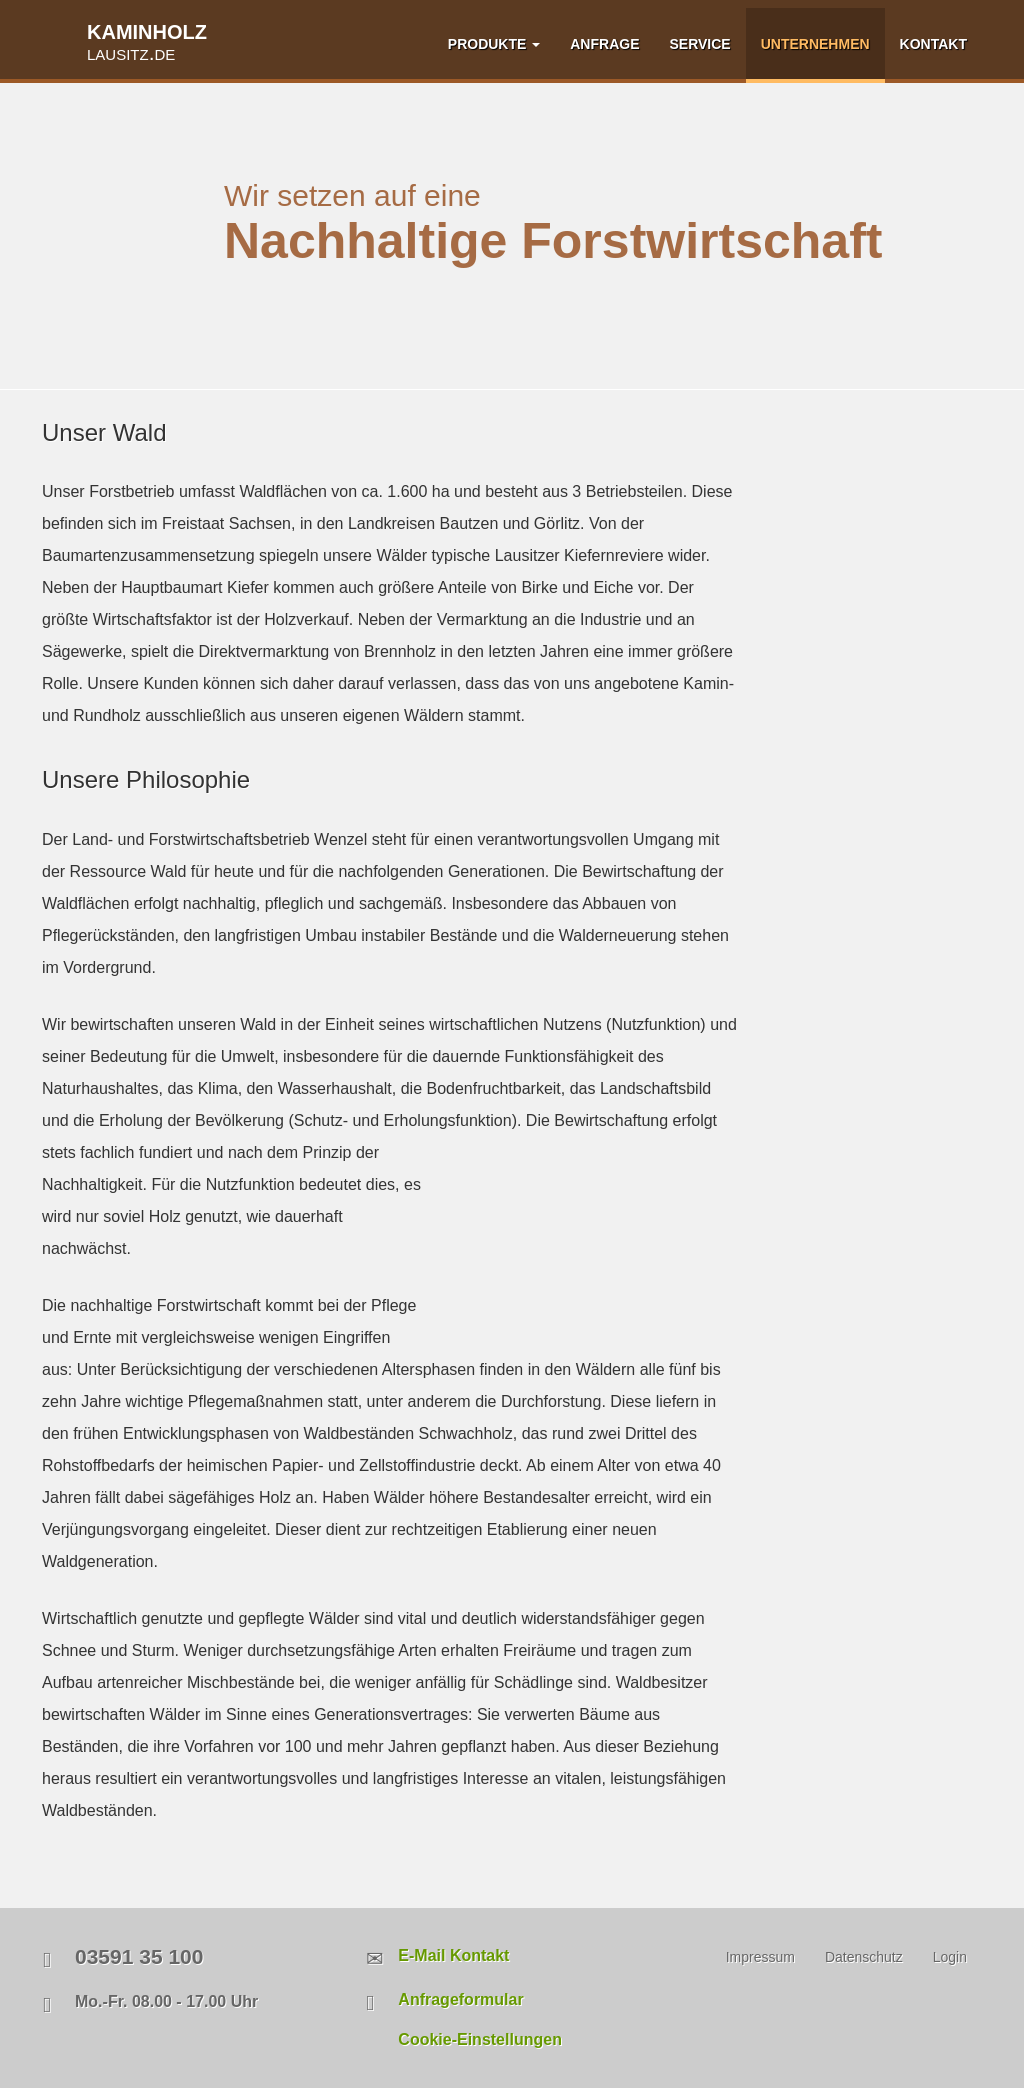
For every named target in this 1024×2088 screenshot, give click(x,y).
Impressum (760, 1957)
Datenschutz (864, 1957)
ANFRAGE (604, 44)
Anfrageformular (460, 1999)
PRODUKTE (494, 44)
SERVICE (699, 44)
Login (950, 1957)
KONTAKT (933, 44)
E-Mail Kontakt (453, 1955)
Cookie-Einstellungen (480, 2039)
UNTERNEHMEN (815, 44)
